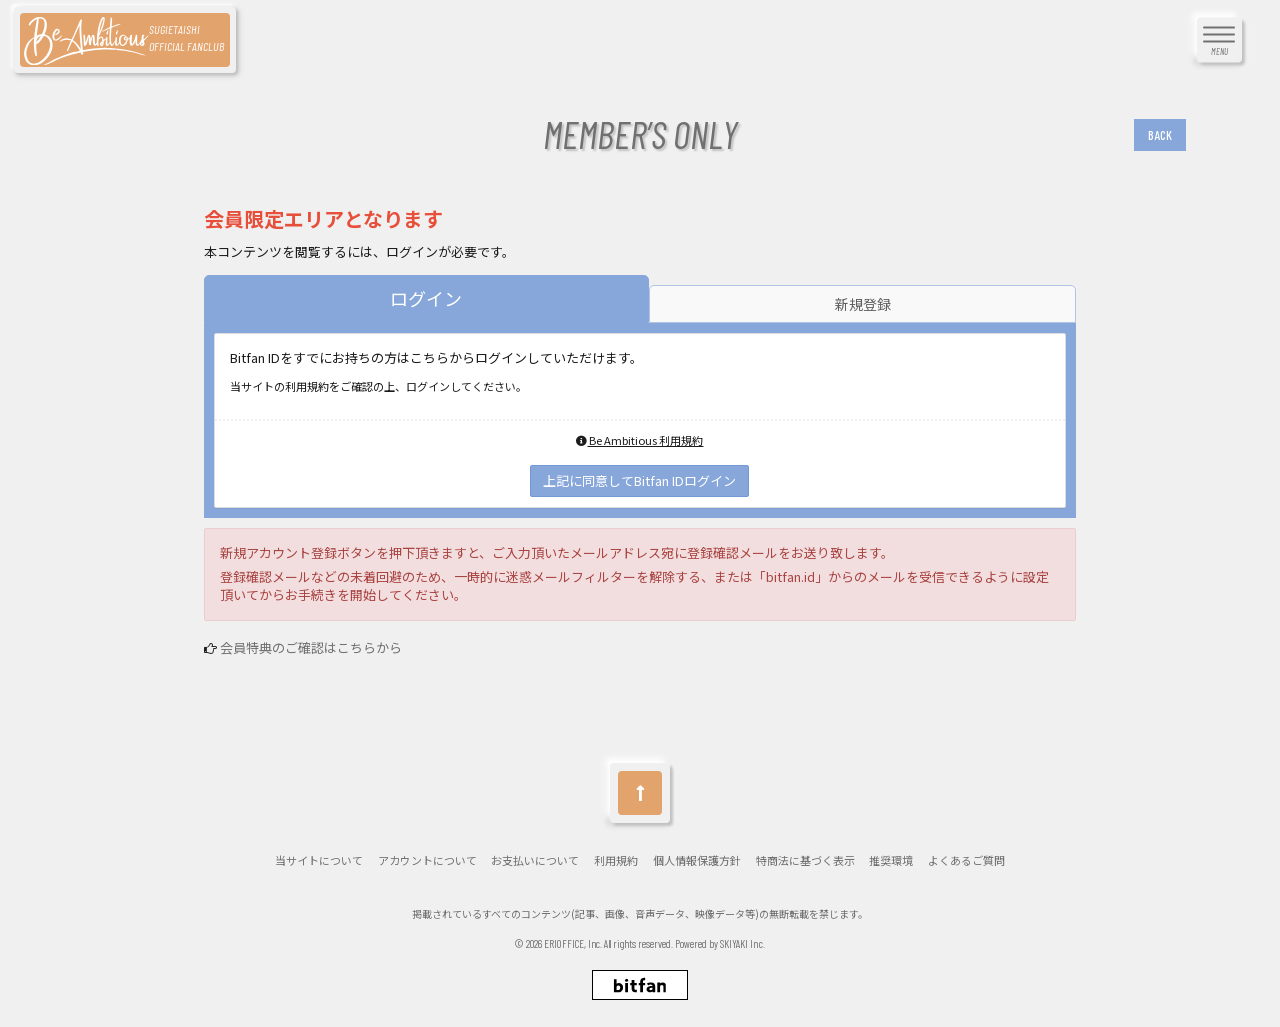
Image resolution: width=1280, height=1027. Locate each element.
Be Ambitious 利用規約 (639, 440)
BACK (1160, 135)
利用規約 (616, 860)
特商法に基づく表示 (805, 860)
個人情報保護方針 (697, 860)
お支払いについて (535, 860)
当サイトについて (319, 860)
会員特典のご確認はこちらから (311, 647)
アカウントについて (427, 860)
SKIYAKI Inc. (742, 943)
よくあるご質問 (966, 860)
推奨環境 (891, 860)
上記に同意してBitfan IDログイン (639, 480)
